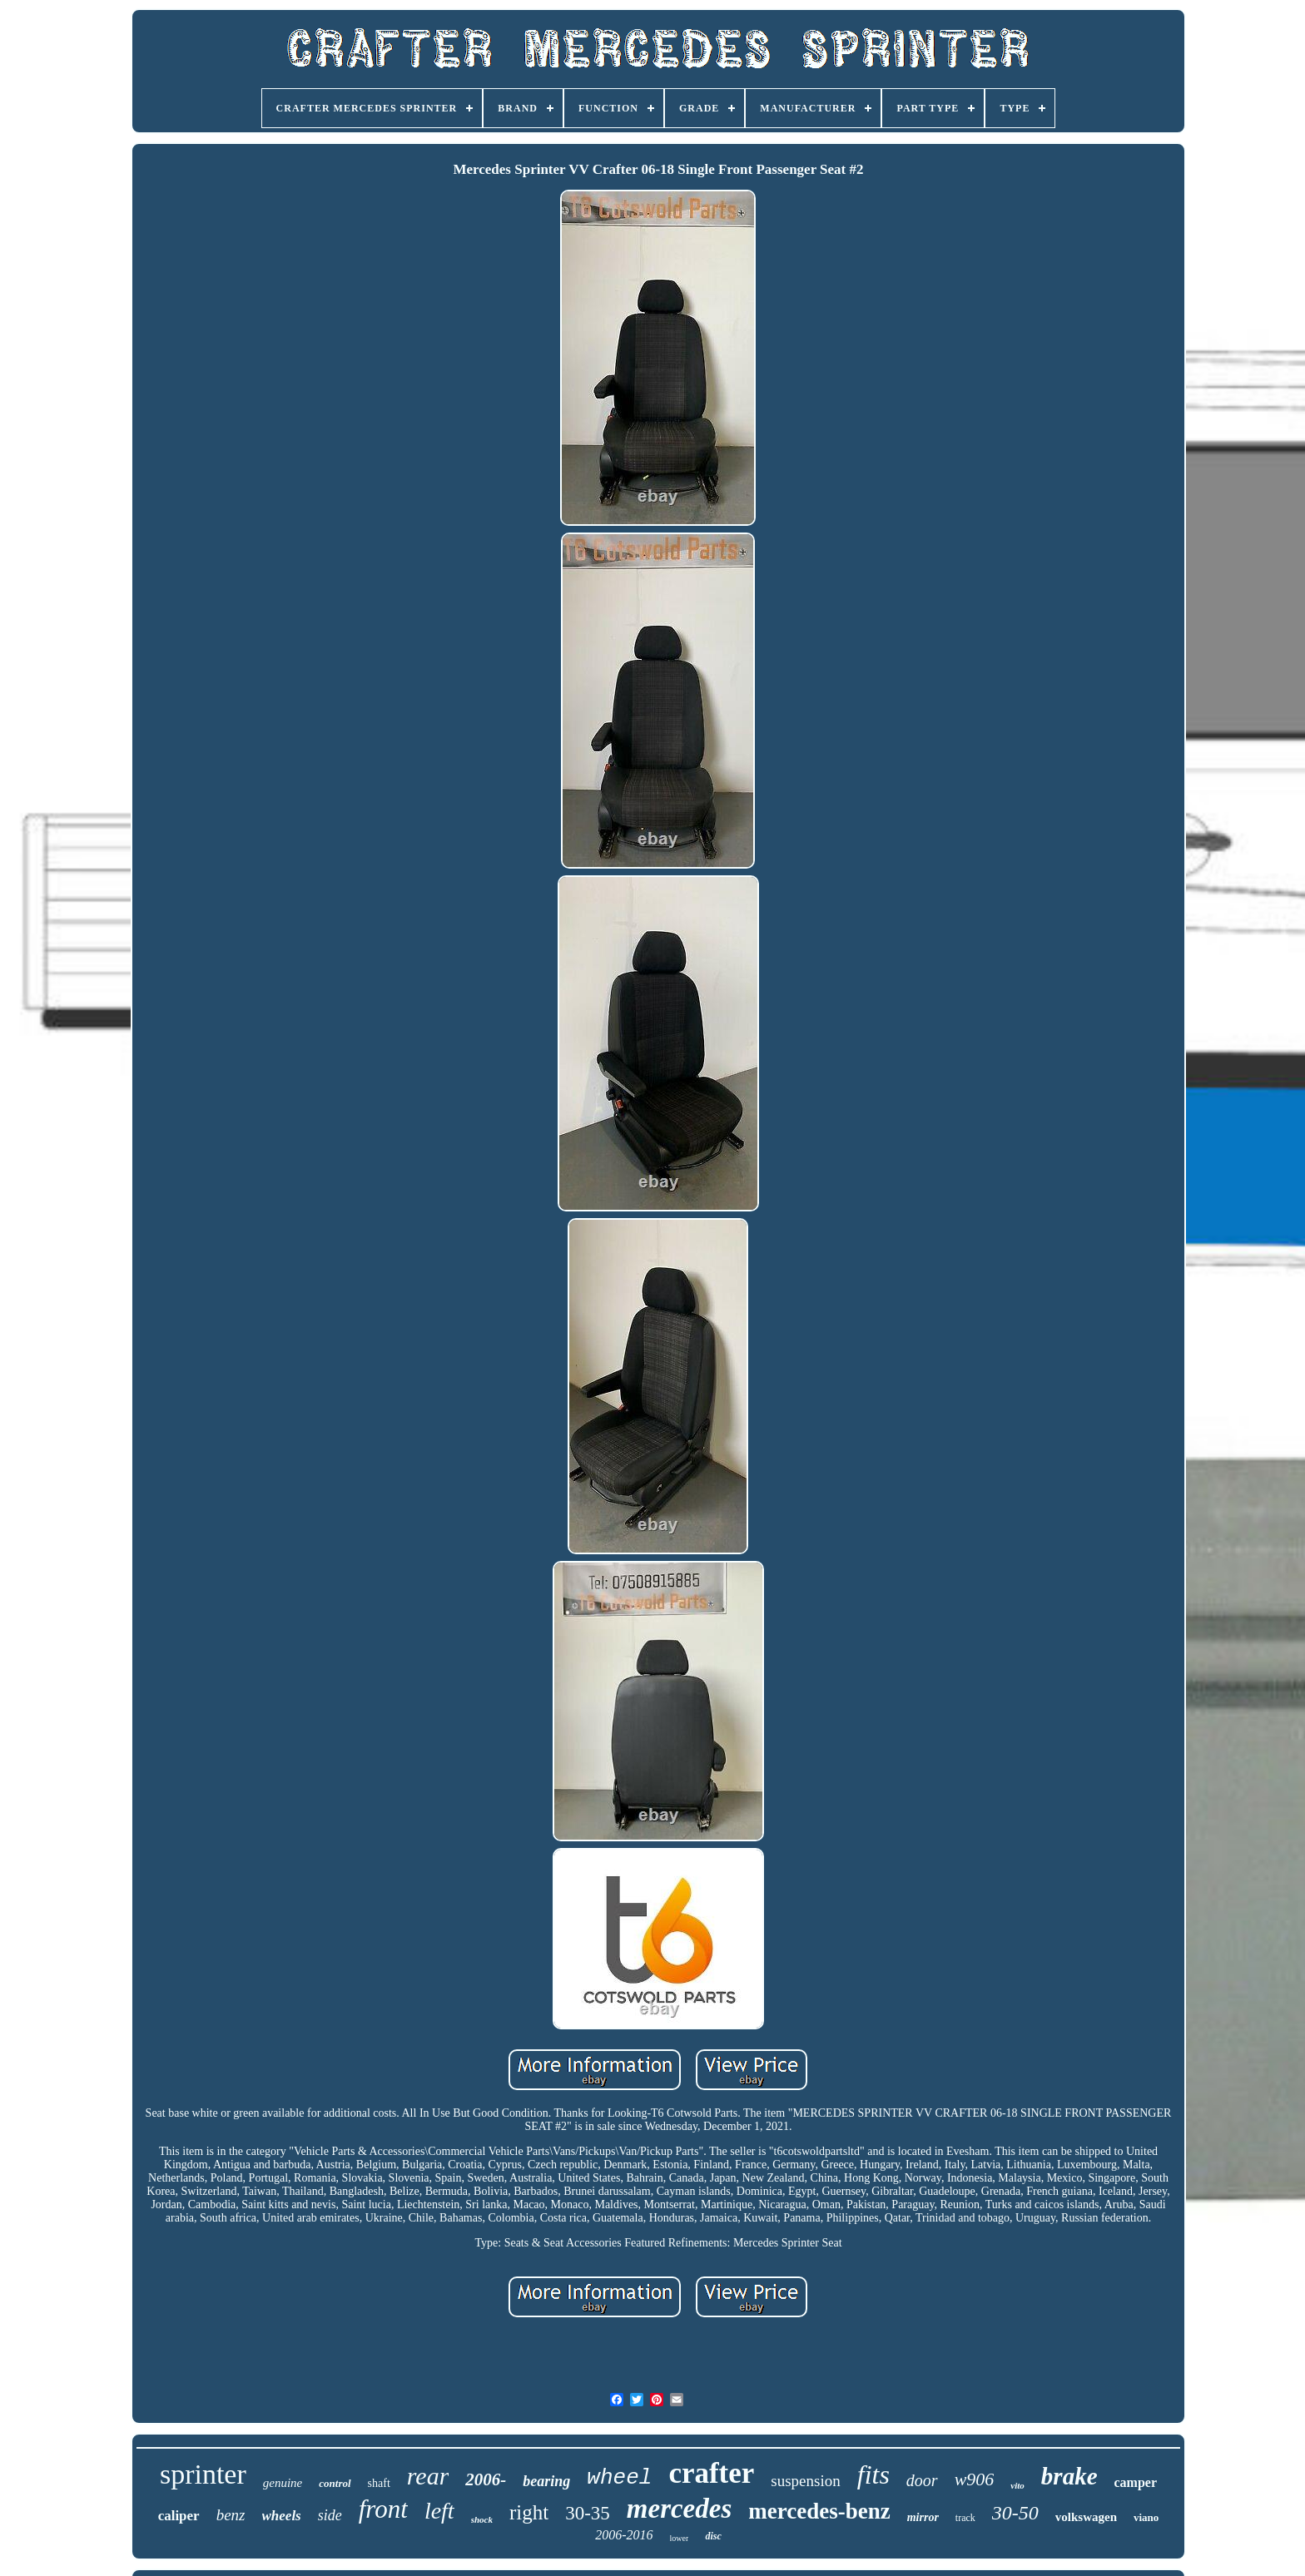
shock (482, 2519)
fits (873, 2474)
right (528, 2512)
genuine (282, 2482)
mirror (923, 2517)
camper (1136, 2482)
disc (713, 2536)
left (439, 2511)
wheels (281, 2516)
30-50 (1015, 2513)
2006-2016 (623, 2535)
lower (679, 2538)
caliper (179, 2516)
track (965, 2518)
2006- (485, 2479)
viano (1146, 2517)
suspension (805, 2480)
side (330, 2515)
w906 (975, 2479)
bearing (546, 2481)
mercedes (679, 2509)
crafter (711, 2473)
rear (428, 2475)
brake (1069, 2476)
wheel (619, 2477)
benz (231, 2515)
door (922, 2480)
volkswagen (1086, 2517)
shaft (379, 2483)
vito (1017, 2485)
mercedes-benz (819, 2511)
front (383, 2509)
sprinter (203, 2474)
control (334, 2483)
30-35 (587, 2513)
